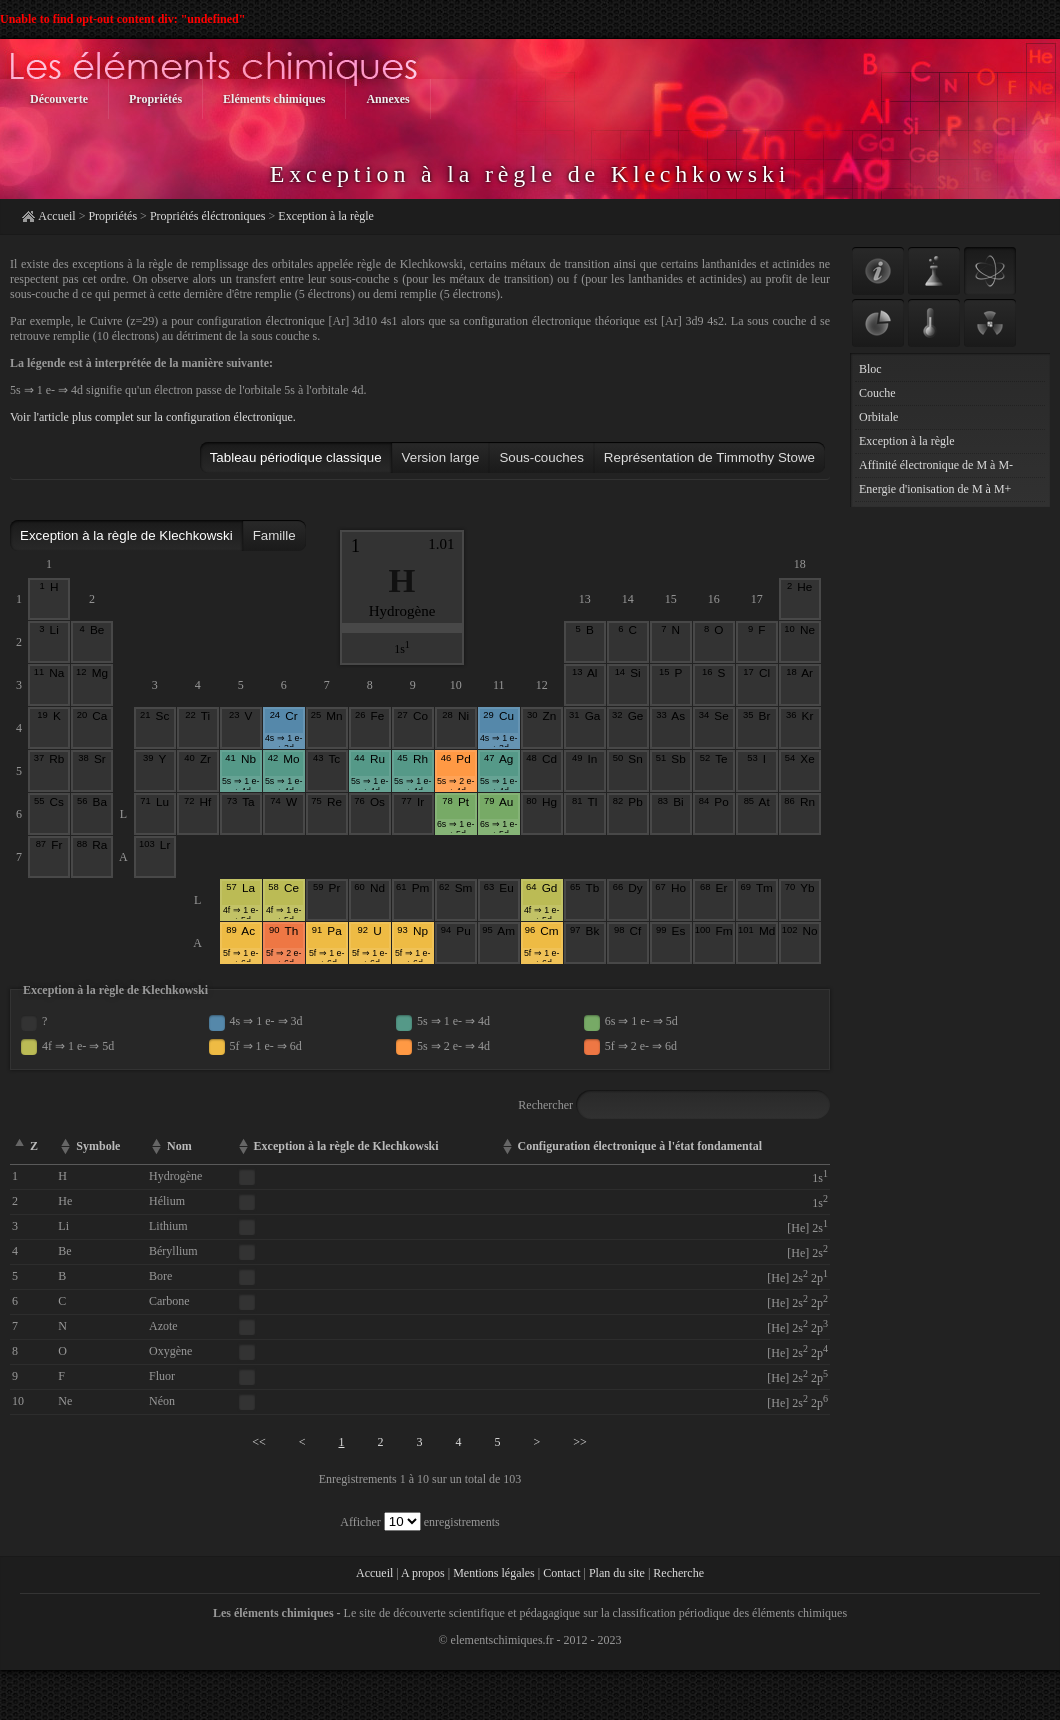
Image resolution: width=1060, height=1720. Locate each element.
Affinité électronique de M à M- (936, 465)
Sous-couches (541, 457)
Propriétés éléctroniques (208, 216)
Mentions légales (494, 1573)
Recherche (678, 1573)
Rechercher (674, 1105)
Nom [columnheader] (179, 1146)
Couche (877, 393)
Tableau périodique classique (296, 457)
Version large (441, 457)
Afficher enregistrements (419, 1522)
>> (580, 1442)
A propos (423, 1573)
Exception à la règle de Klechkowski (126, 535)
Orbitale (878, 417)
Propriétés (112, 216)
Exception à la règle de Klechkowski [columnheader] (346, 1146)
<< (259, 1442)
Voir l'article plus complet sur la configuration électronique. (153, 417)
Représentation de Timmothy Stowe (709, 457)
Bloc (870, 369)
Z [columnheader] (34, 1146)
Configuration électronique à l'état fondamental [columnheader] (640, 1146)
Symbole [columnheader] (98, 1146)
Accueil (56, 216)
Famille (274, 535)
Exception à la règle (326, 216)
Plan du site (617, 1573)
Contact (561, 1573)
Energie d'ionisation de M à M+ (935, 489)
